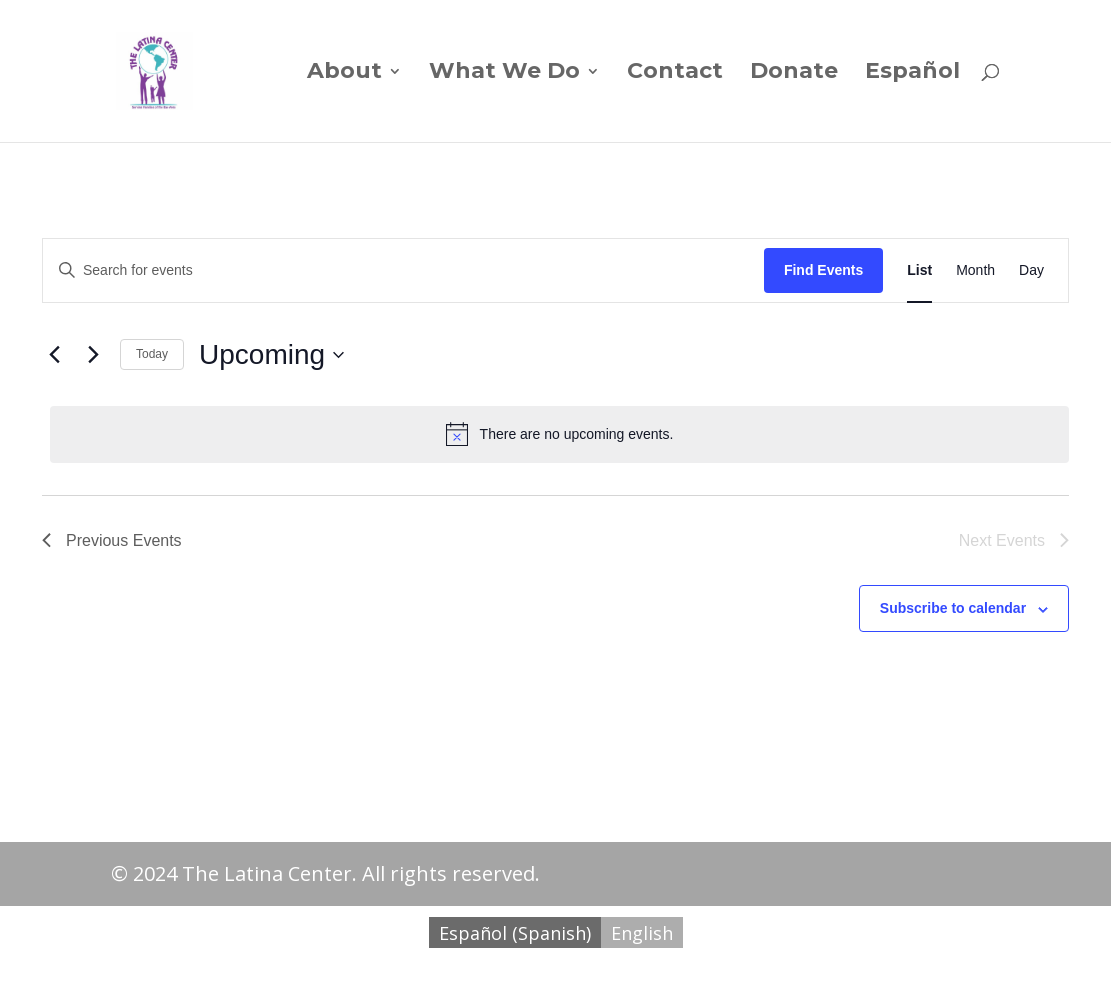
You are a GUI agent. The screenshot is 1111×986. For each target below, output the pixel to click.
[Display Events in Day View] (1031, 270)
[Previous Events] (54, 355)
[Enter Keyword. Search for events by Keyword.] (403, 270)
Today (152, 354)
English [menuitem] (642, 933)
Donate (794, 74)
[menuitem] (912, 103)
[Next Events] (93, 355)
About (344, 74)
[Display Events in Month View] (975, 270)
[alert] (559, 434)
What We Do (504, 74)
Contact (675, 74)
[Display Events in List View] (919, 270)
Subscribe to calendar (953, 608)
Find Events (823, 270)
